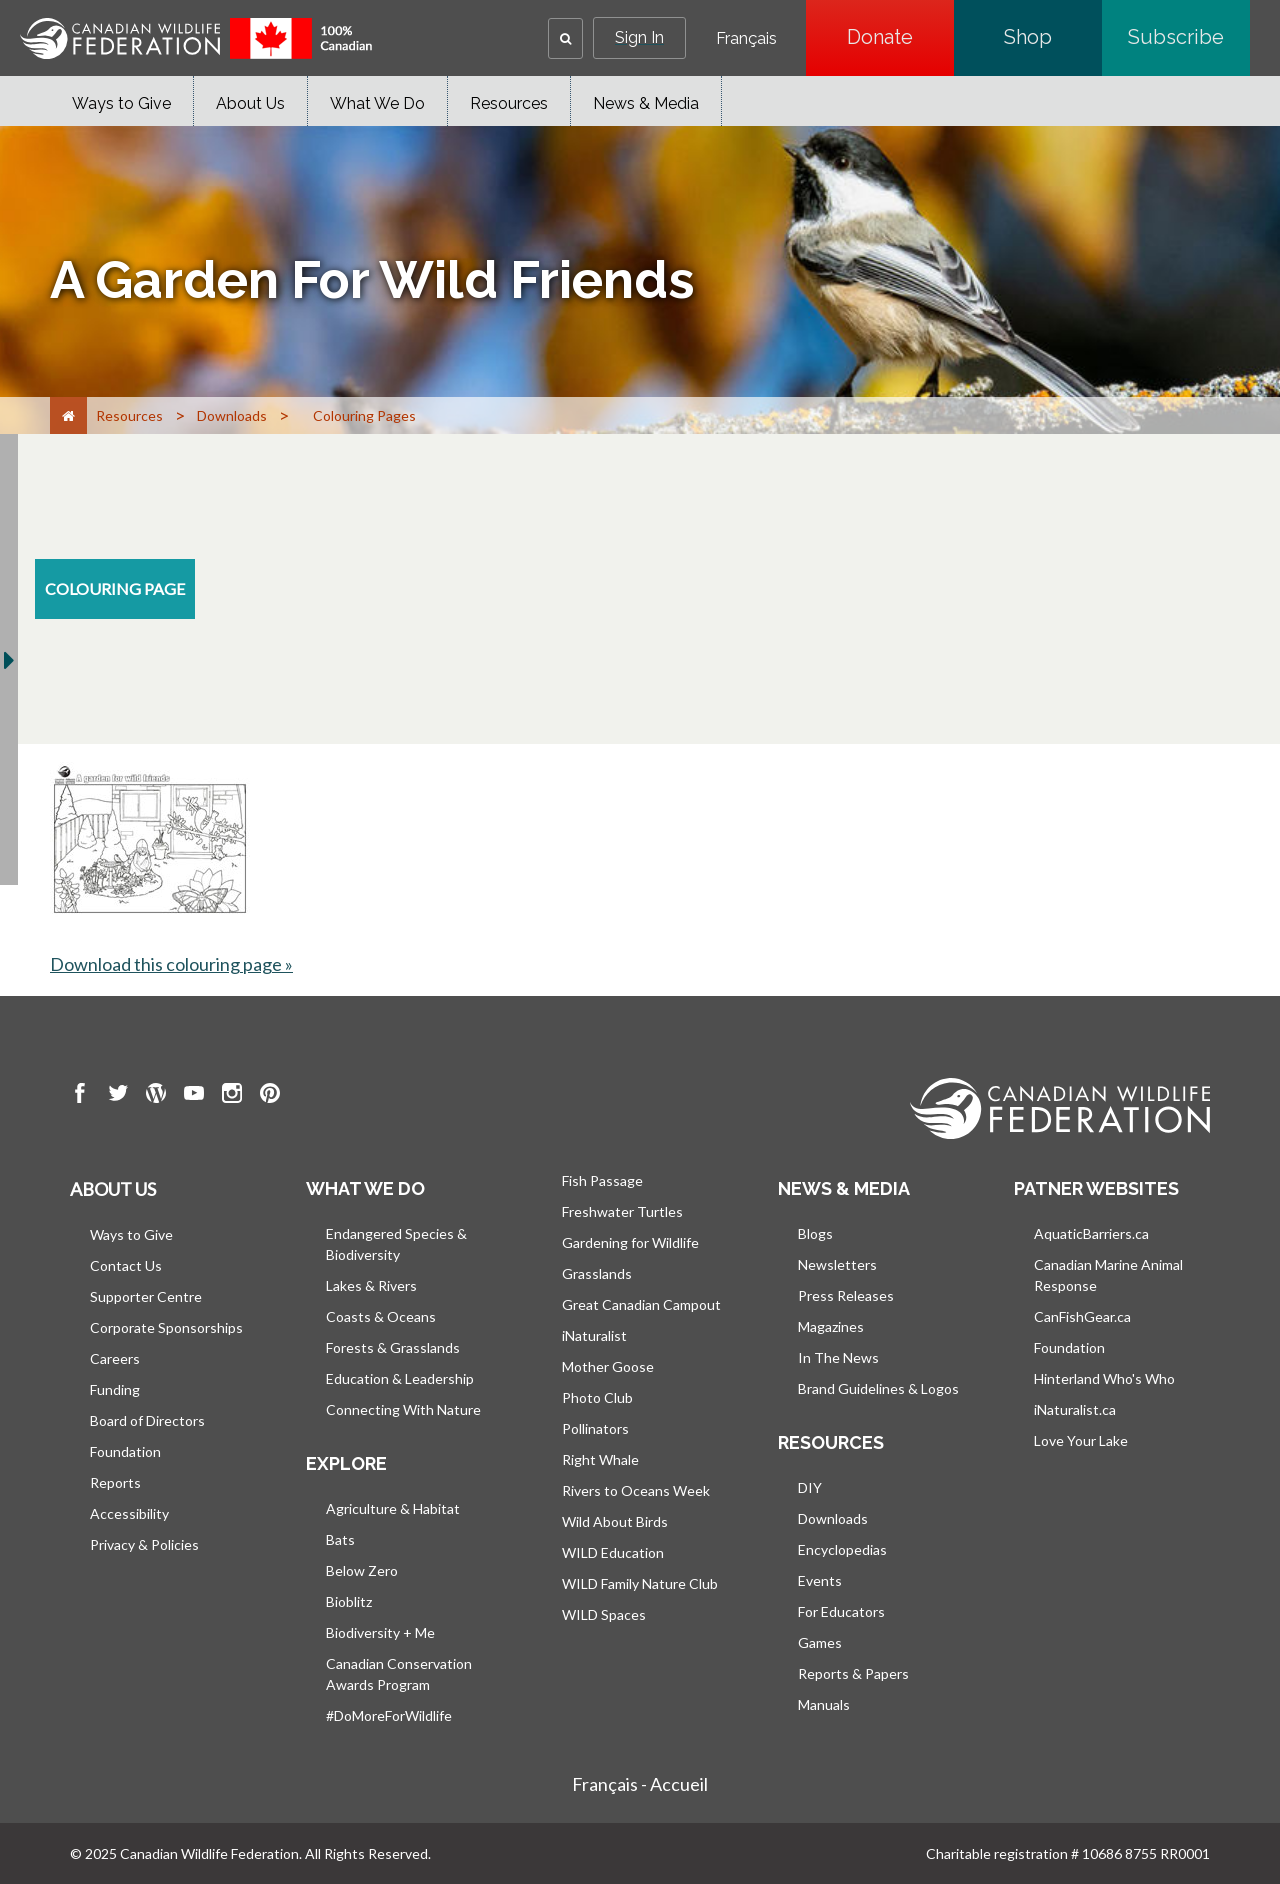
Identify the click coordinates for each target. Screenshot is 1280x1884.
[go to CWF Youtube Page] (194, 1096)
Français (746, 39)
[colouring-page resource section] (115, 589)
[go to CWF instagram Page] (232, 1096)
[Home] (68, 415)
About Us (250, 103)
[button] (565, 38)
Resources (509, 103)
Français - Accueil (640, 1784)
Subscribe (1189, 37)
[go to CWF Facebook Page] (80, 1096)
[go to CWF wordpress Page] (156, 1096)
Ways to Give (121, 103)
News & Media (646, 103)
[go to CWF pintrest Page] (270, 1096)
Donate (900, 37)
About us (113, 1189)
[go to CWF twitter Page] (118, 1096)
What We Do (377, 103)
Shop (1053, 37)
